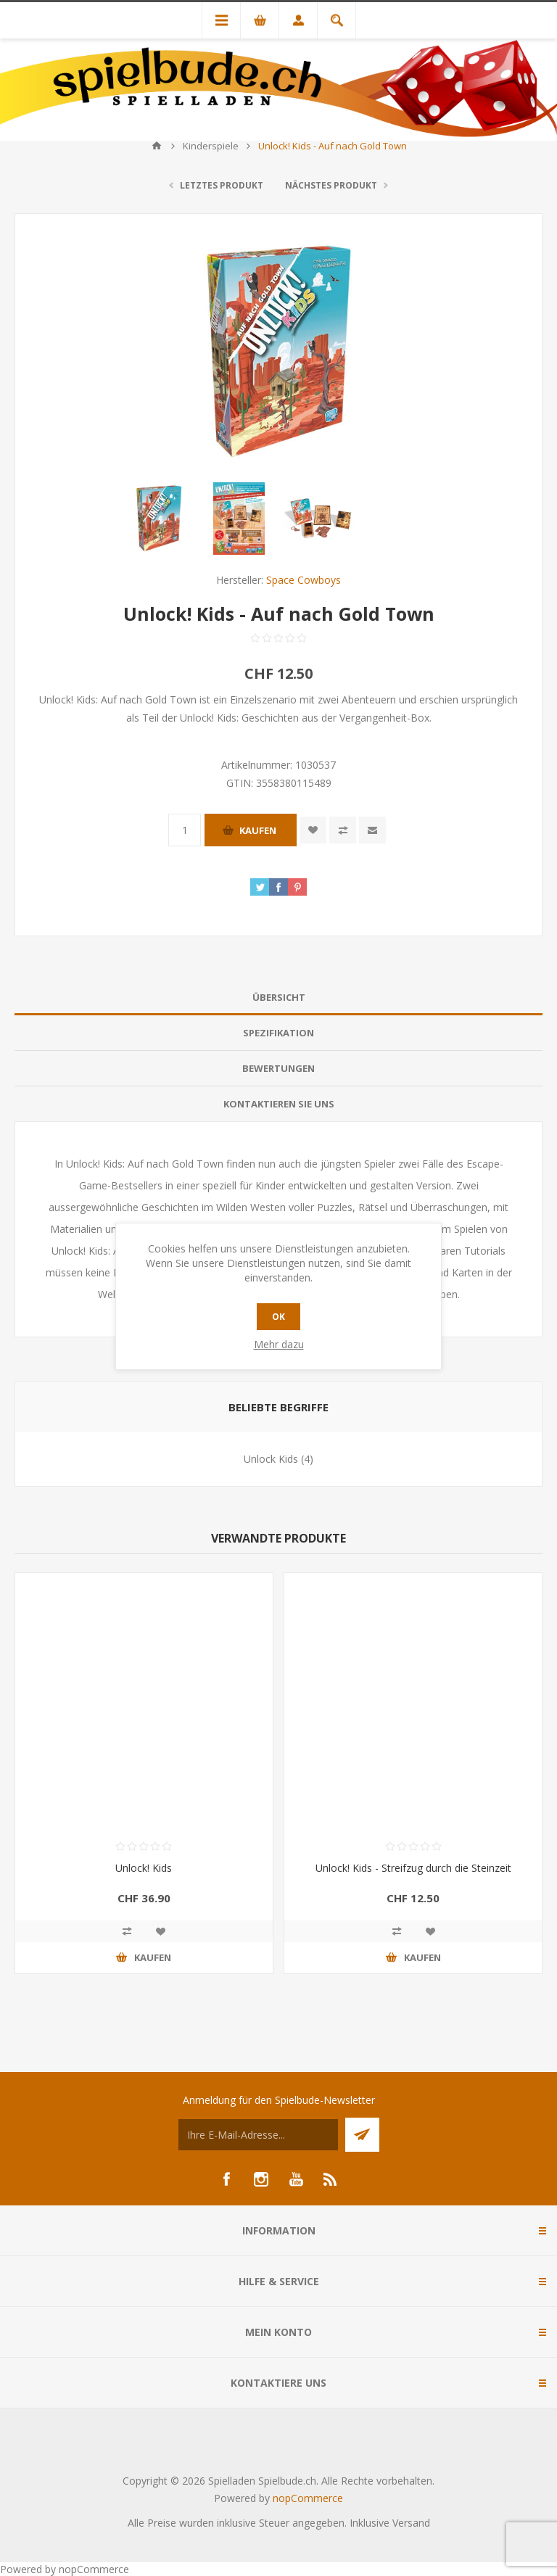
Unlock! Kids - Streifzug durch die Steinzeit (413, 1868)
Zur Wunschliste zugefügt (313, 830)
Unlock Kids (271, 1459)
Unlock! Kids (143, 1868)
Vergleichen (342, 830)
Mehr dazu (279, 1344)
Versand (411, 2523)
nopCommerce (308, 2498)
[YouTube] (296, 2179)
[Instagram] (261, 2179)
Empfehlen (372, 830)
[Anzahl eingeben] (184, 830)
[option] (159, 518)
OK (278, 1316)
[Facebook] (226, 2179)
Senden (362, 2135)
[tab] (278, 997)
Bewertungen (278, 1068)
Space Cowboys (303, 580)
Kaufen (257, 830)
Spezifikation (278, 1032)
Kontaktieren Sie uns (278, 1103)
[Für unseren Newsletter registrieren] (258, 2134)
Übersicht (278, 997)
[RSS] (330, 2179)
